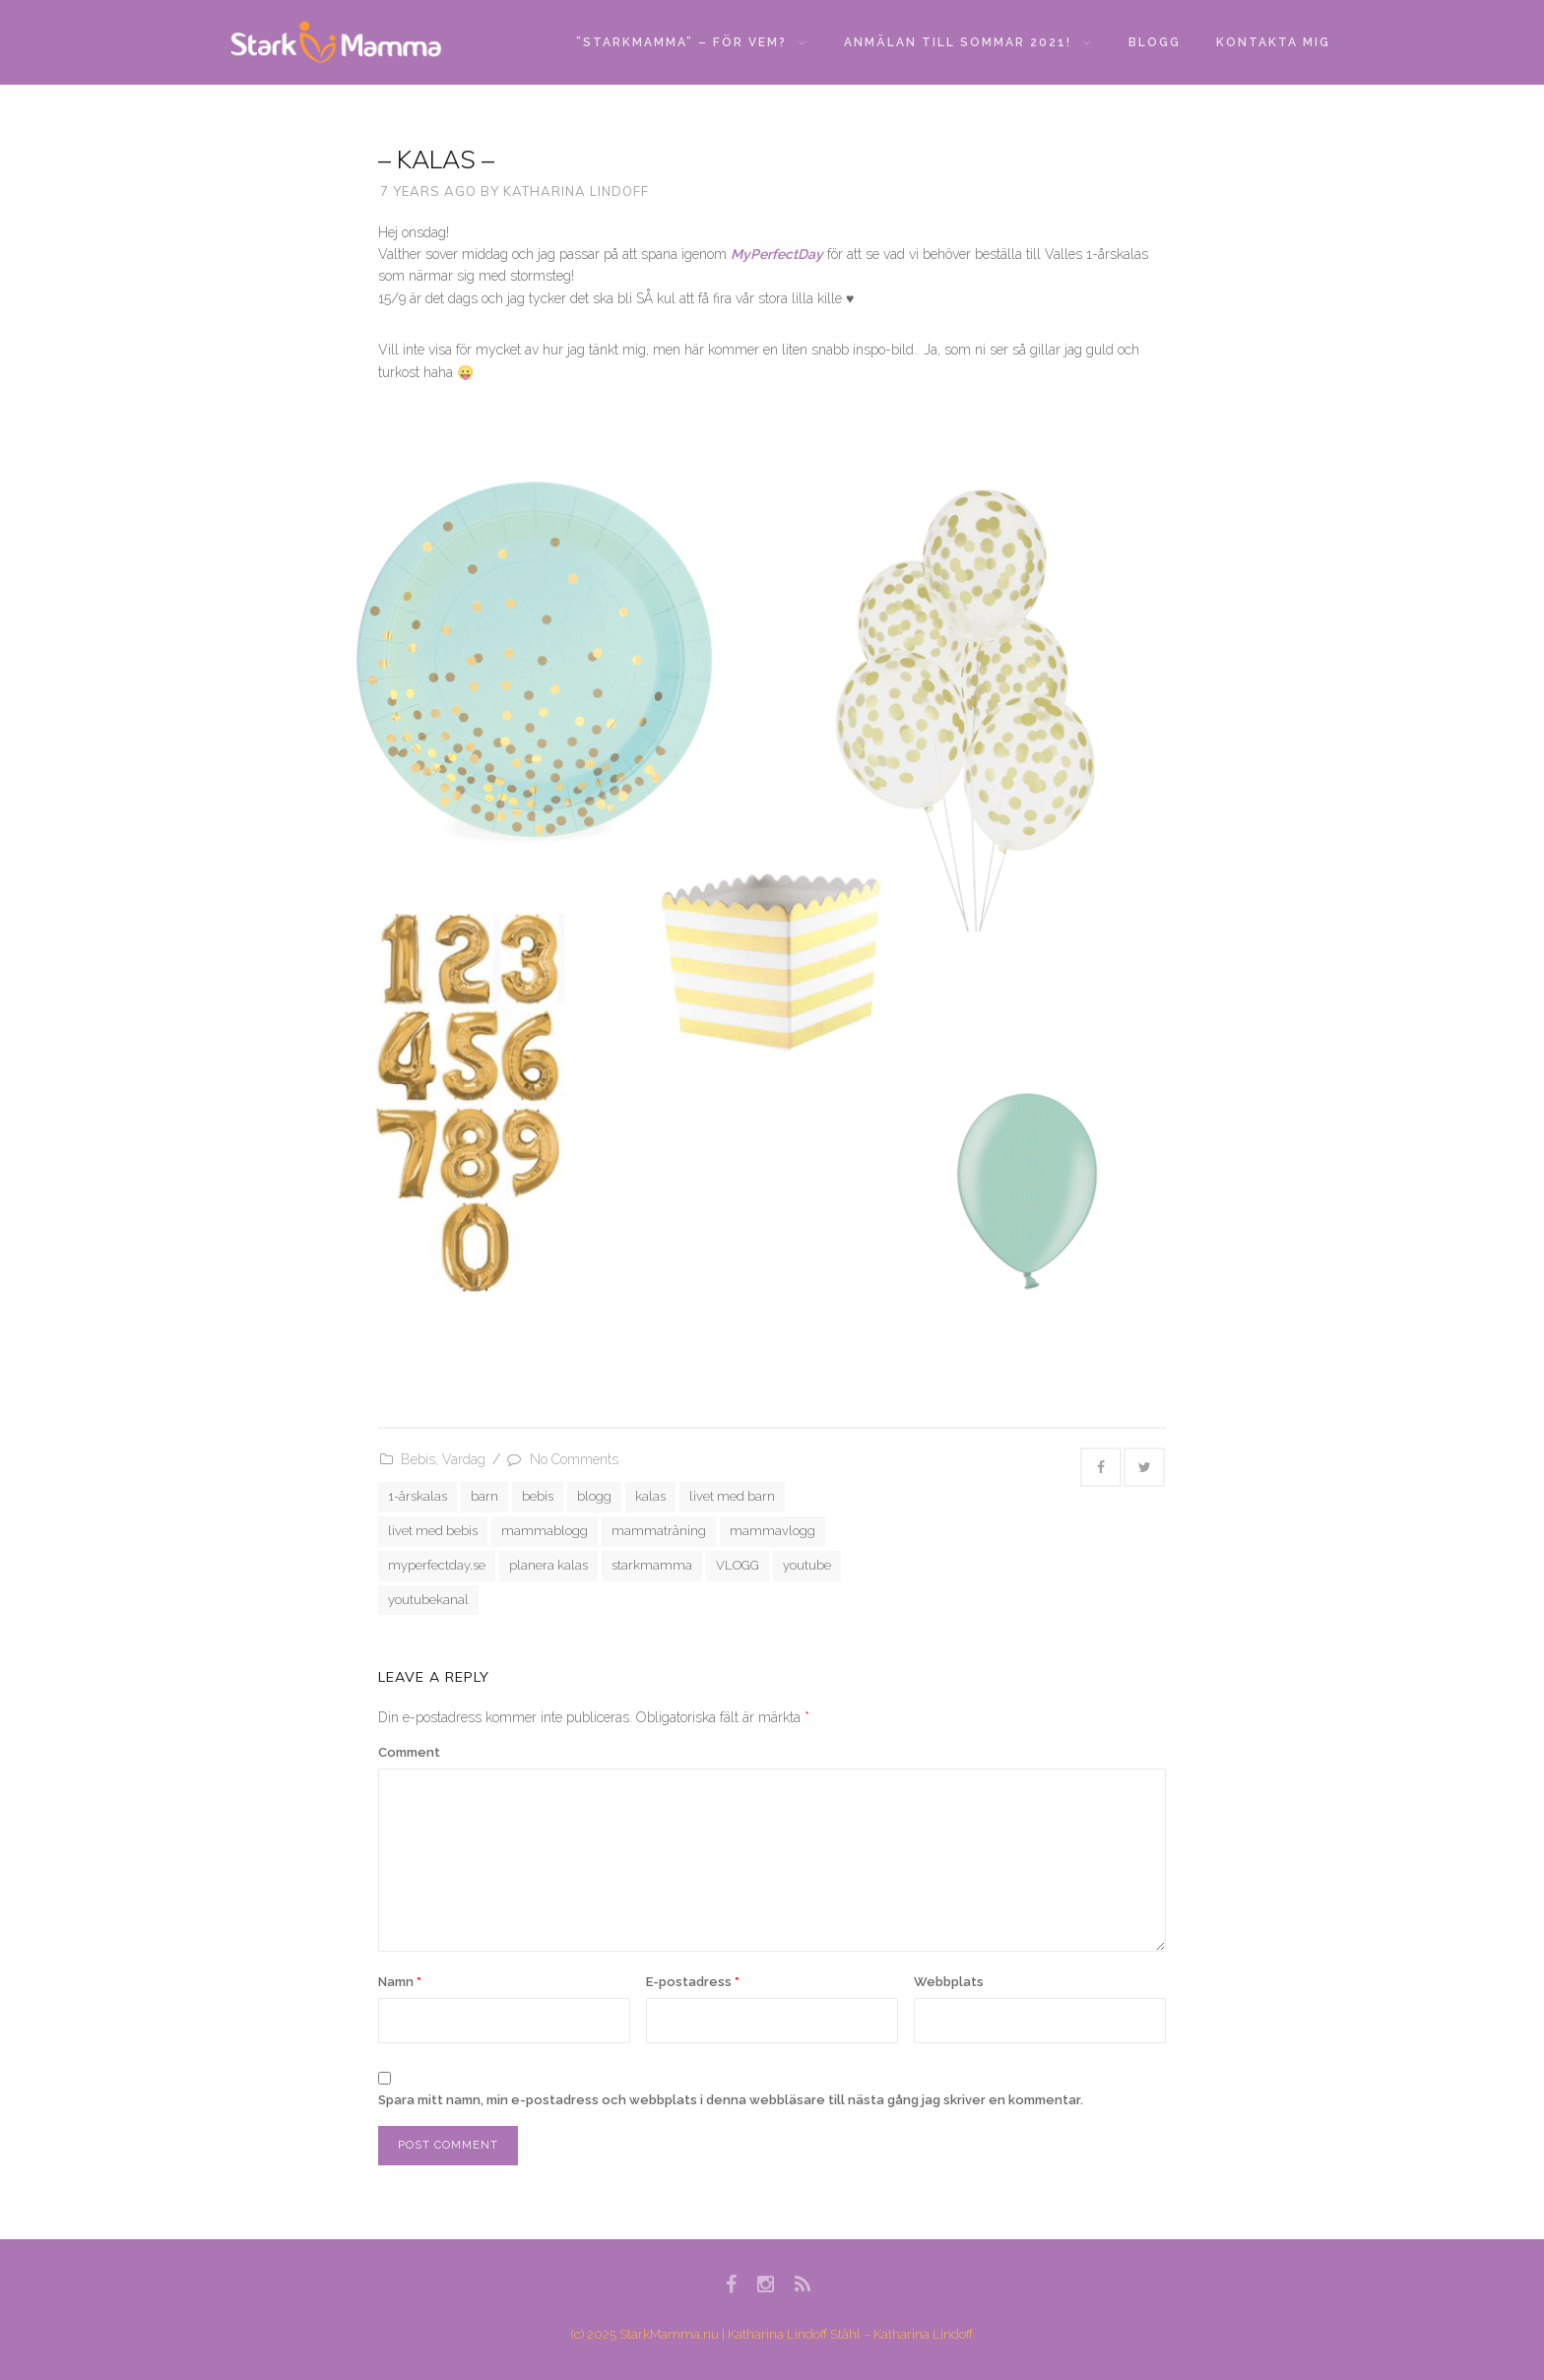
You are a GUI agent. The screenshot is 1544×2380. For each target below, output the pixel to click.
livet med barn (732, 1496)
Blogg (1154, 42)
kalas (650, 1496)
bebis (537, 1496)
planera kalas (548, 1565)
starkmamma (651, 1565)
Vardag (463, 1459)
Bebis (418, 1459)
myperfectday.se (436, 1565)
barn (484, 1496)
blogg (594, 1496)
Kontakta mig (1273, 42)
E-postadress (693, 1981)
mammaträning (658, 1530)
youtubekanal (428, 1599)
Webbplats (949, 1981)
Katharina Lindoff (576, 191)
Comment (409, 1752)
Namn (399, 1981)
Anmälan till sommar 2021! (967, 42)
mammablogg (544, 1530)
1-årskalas (417, 1496)
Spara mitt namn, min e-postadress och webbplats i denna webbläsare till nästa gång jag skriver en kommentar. (730, 2099)
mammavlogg (772, 1530)
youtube (807, 1565)
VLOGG (737, 1565)
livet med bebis (433, 1530)
